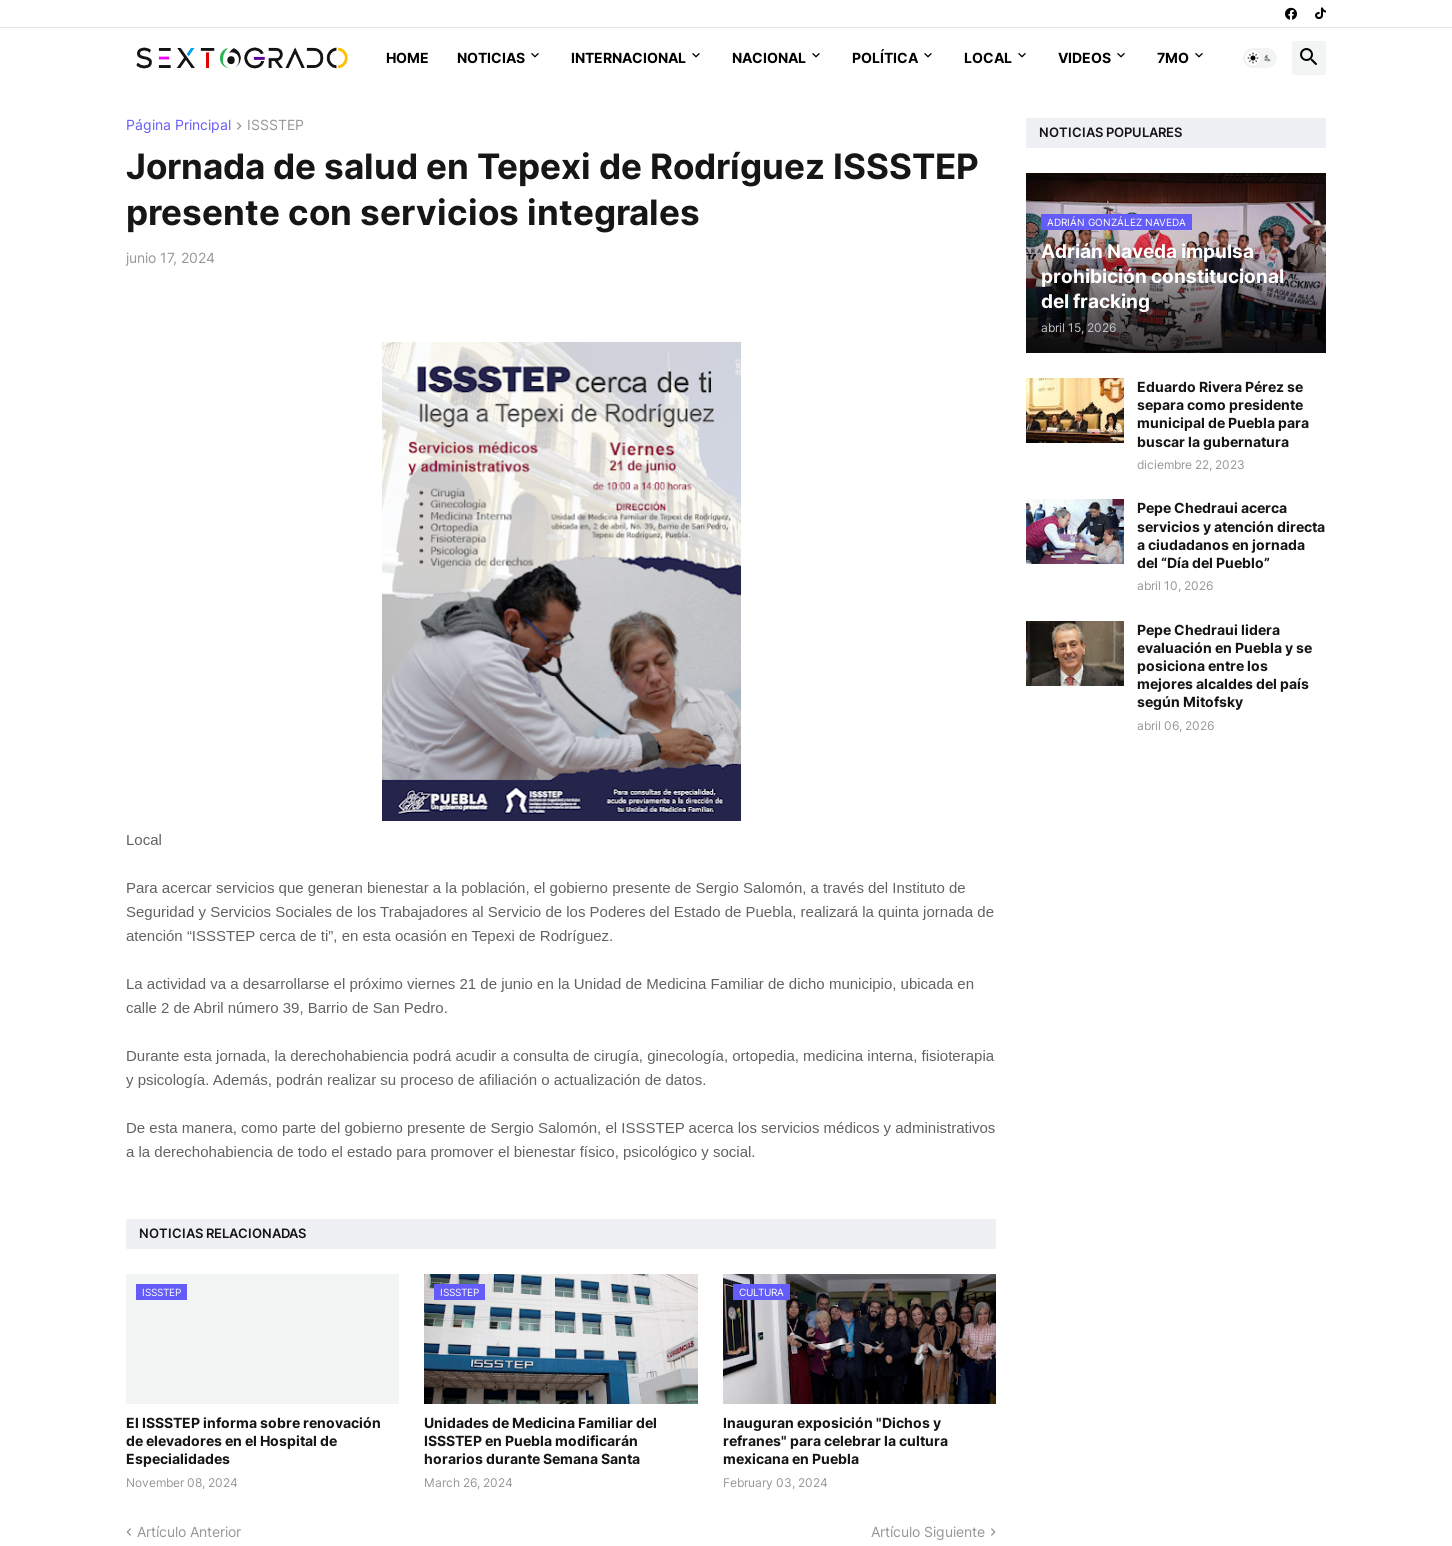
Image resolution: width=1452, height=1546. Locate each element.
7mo (1173, 57)
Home (407, 57)
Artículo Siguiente (928, 1531)
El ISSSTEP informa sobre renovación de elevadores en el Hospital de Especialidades (253, 1440)
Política (885, 57)
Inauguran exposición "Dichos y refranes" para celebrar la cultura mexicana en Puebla (835, 1440)
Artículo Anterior (189, 1531)
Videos (1084, 57)
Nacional (769, 57)
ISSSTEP (275, 125)
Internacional (628, 57)
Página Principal (178, 125)
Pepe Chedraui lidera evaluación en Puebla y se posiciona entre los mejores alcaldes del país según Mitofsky (1224, 666)
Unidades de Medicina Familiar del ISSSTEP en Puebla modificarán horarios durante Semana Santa (540, 1440)
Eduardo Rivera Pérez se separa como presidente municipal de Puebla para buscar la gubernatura (1223, 414)
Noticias (491, 57)
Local (988, 57)
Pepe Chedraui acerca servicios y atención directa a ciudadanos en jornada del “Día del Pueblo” (1231, 535)
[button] (1260, 58)
